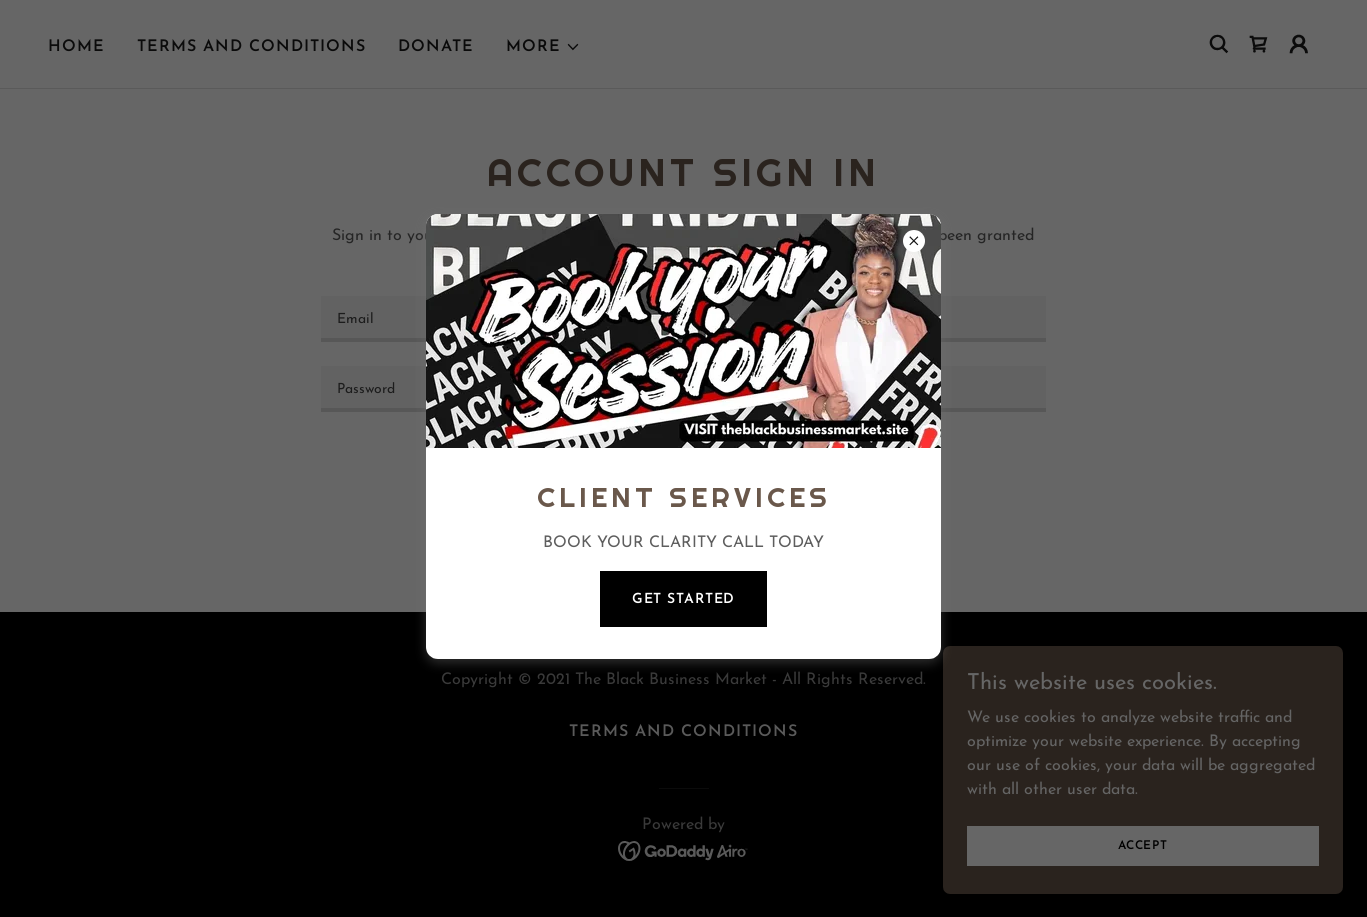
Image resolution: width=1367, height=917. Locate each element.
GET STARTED (684, 599)
